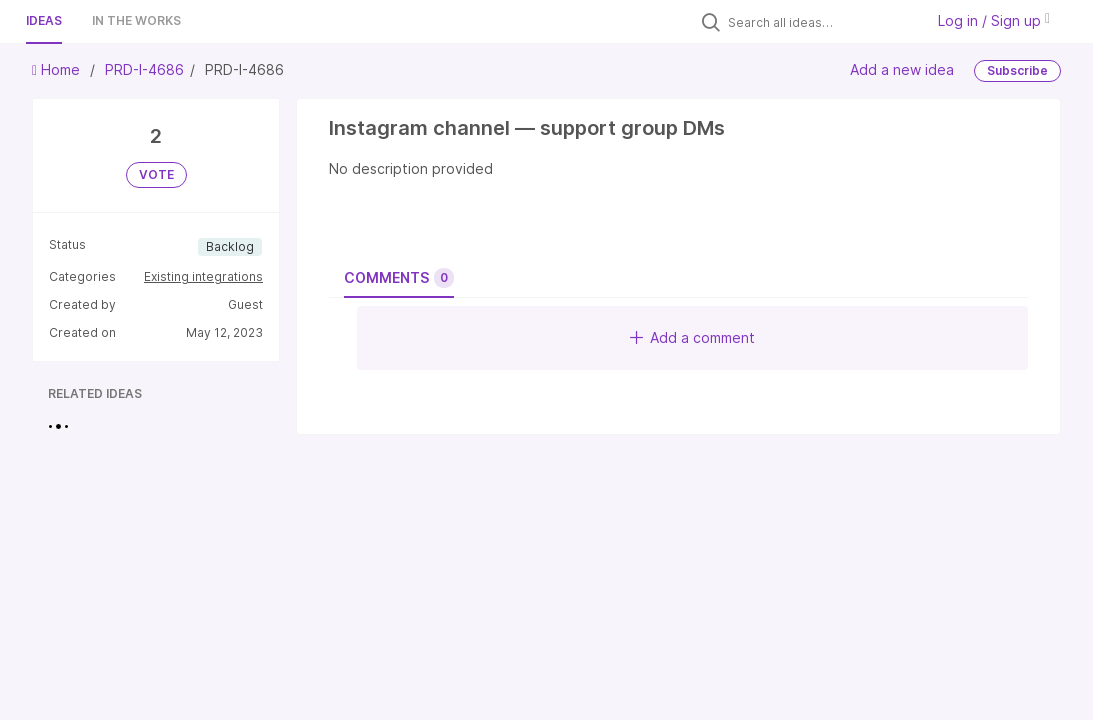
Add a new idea (902, 69)
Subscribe (1017, 70)
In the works (136, 20)
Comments (399, 278)
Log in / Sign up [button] (994, 20)
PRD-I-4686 (144, 69)
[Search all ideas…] (821, 22)
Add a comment (692, 337)
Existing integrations (203, 276)
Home (58, 69)
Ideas (44, 20)
